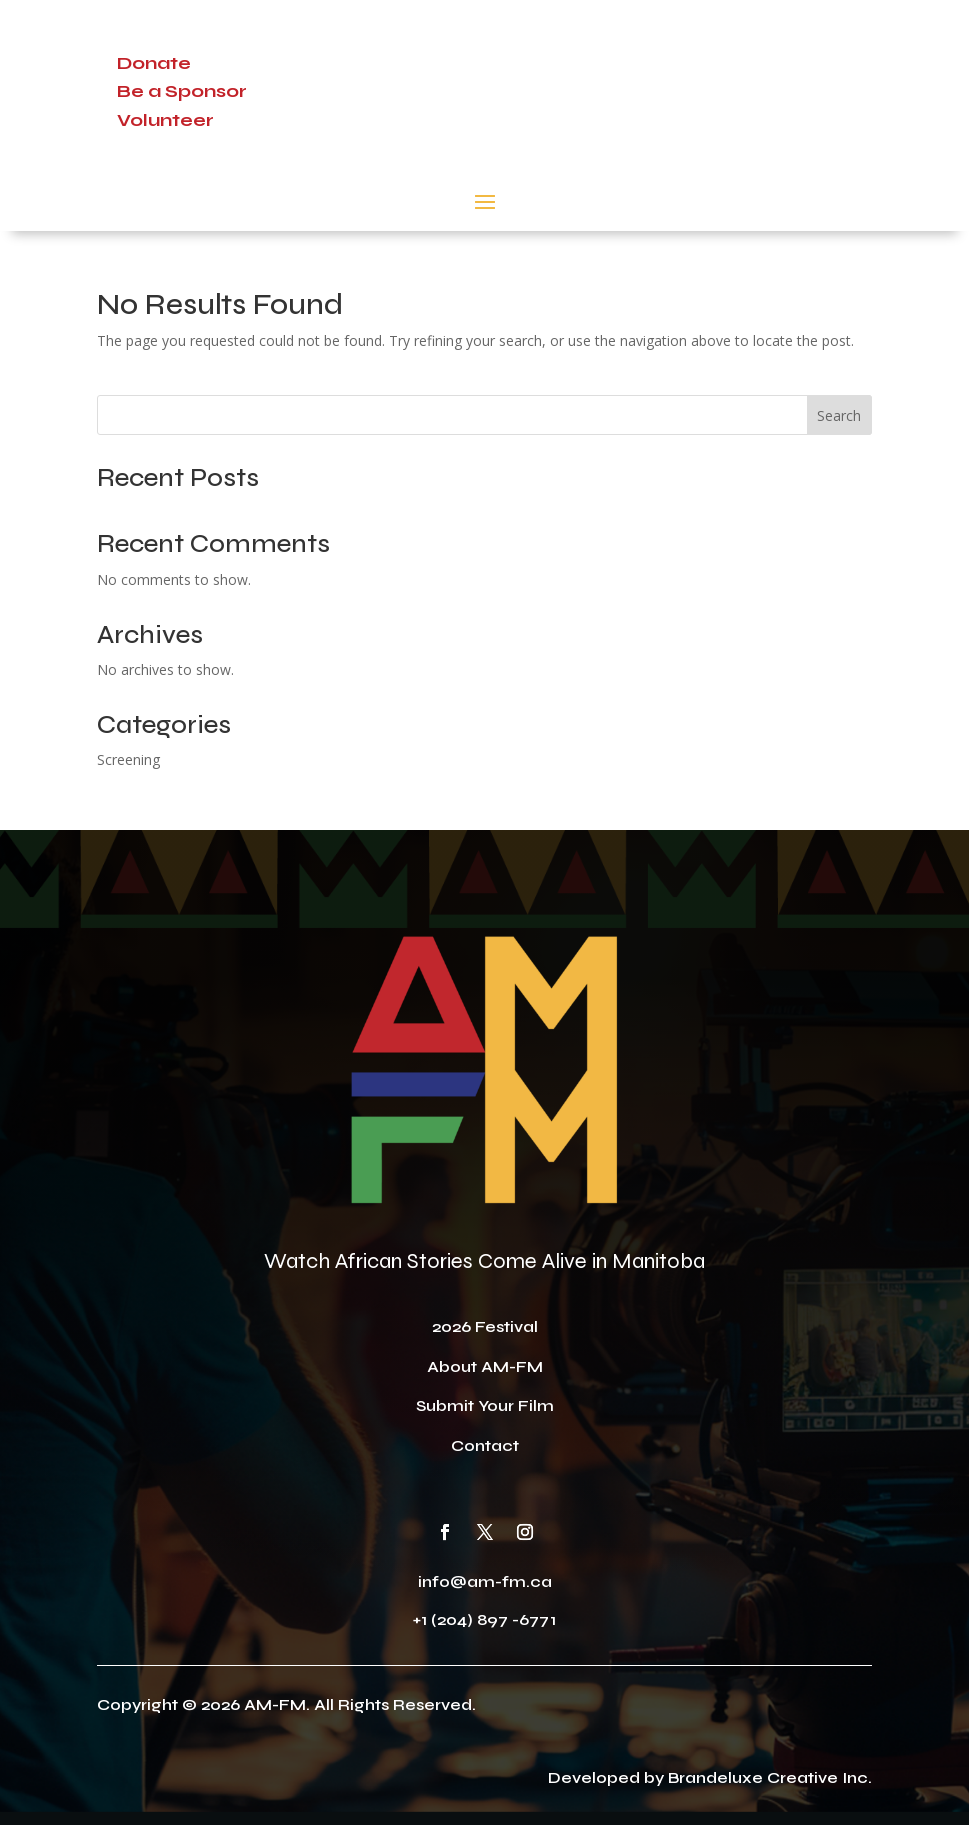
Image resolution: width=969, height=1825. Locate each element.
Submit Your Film (485, 1405)
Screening (128, 759)
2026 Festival (485, 1326)
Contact (485, 1445)
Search (839, 415)
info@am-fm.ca (485, 1581)
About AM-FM (485, 1366)
